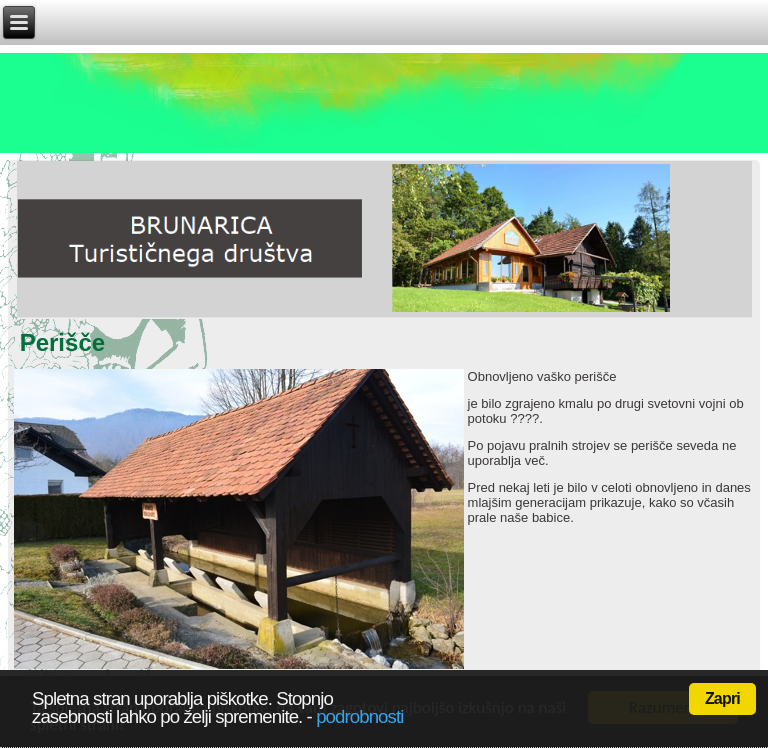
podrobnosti (359, 716)
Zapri (722, 698)
